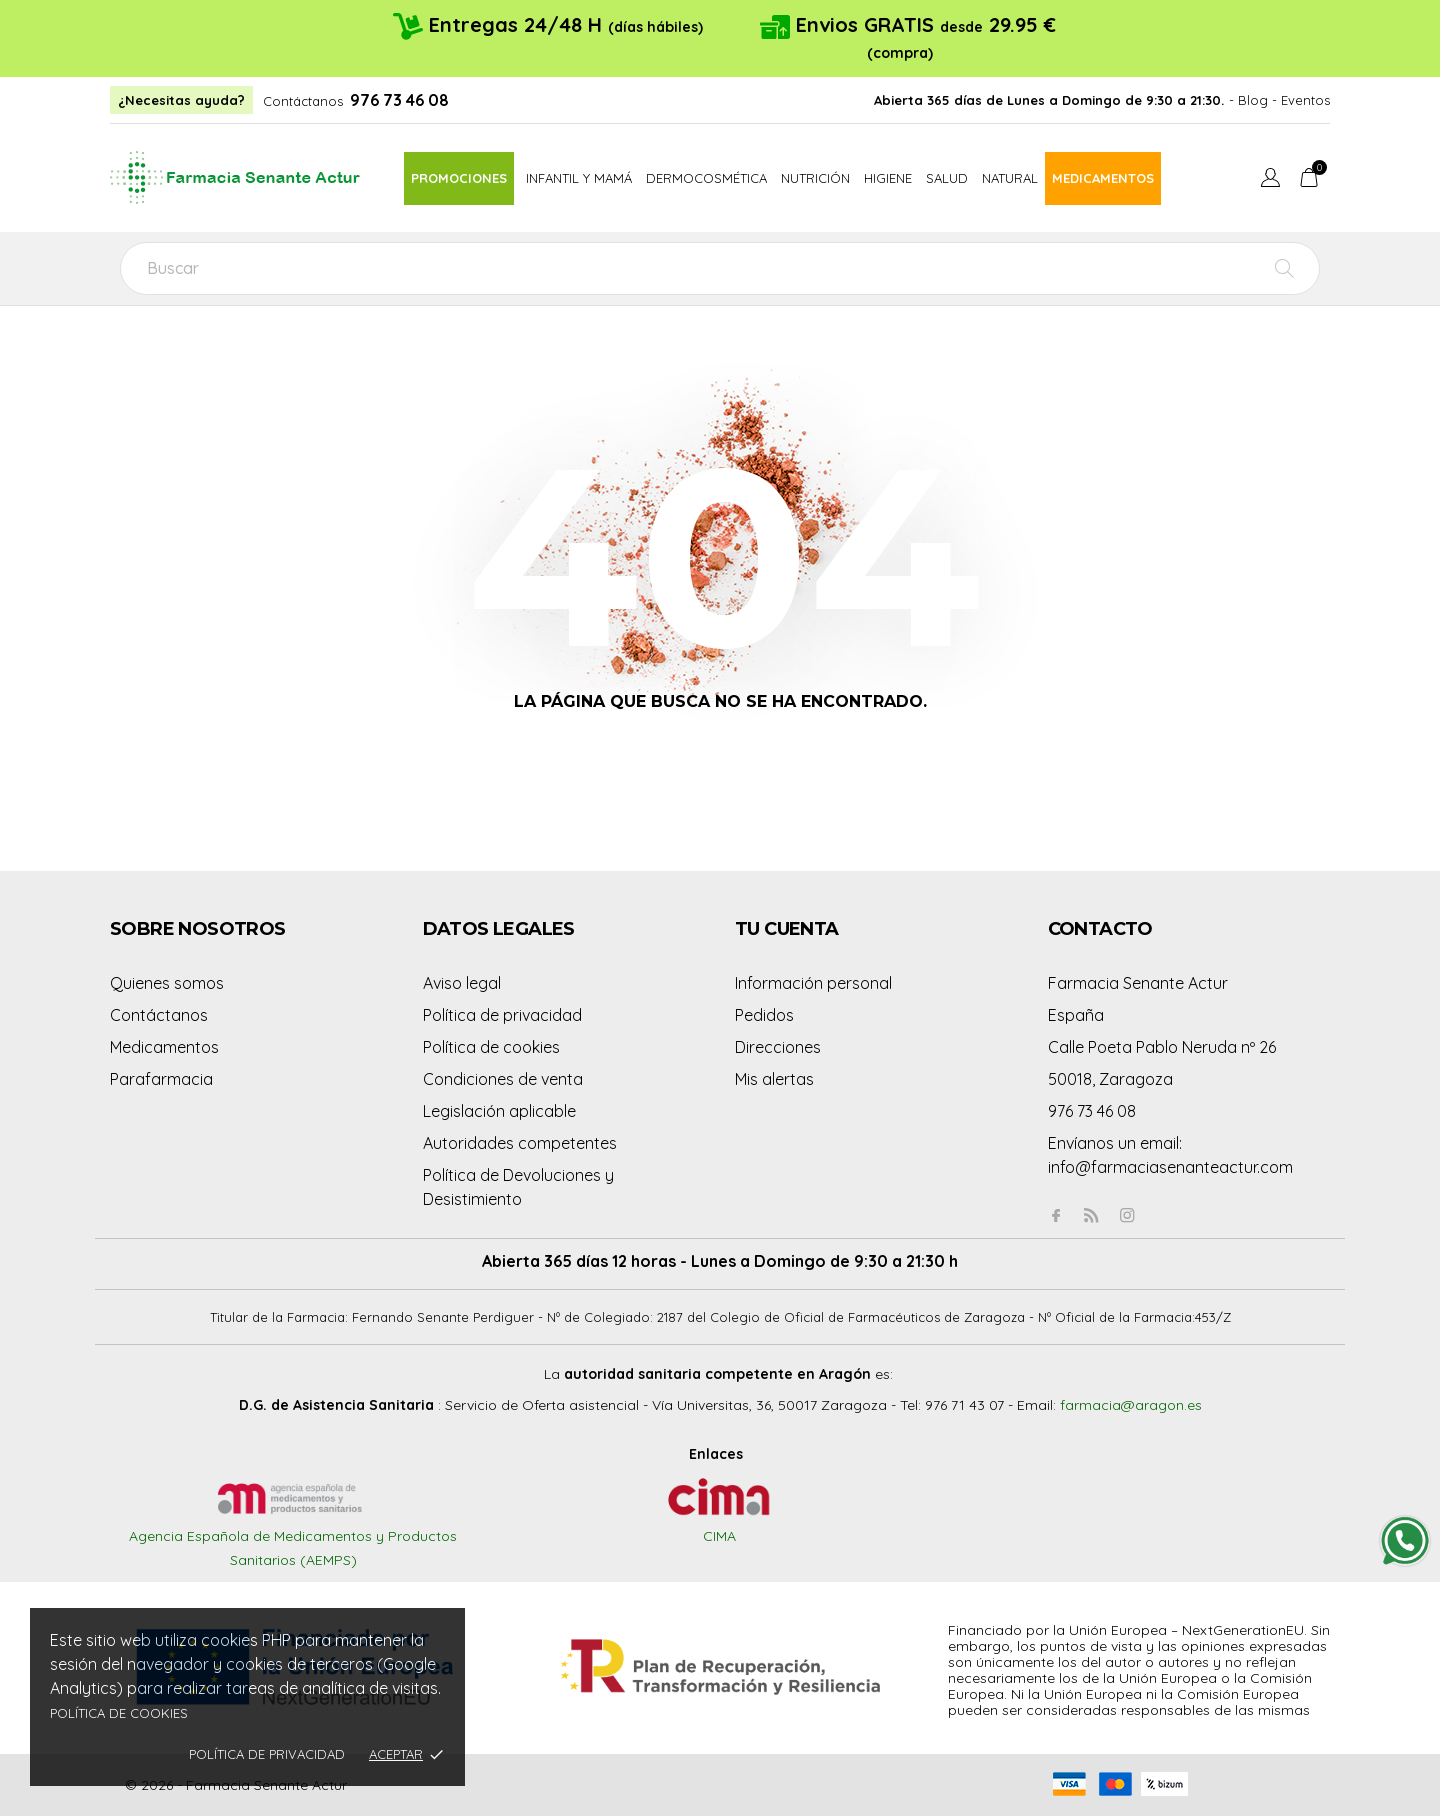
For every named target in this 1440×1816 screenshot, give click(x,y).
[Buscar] (720, 268)
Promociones (459, 178)
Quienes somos (167, 983)
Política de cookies (119, 1713)
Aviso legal (462, 983)
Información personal (813, 983)
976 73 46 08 (399, 100)
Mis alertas (774, 1079)
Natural (1010, 178)
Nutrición (815, 178)
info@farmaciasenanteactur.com (1170, 1167)
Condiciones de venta (503, 1079)
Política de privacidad (267, 1754)
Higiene (888, 178)
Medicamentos (1103, 178)
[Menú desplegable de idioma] (1270, 180)
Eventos (1305, 100)
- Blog (1248, 100)
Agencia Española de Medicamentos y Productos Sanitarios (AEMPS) (293, 1528)
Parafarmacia (161, 1079)
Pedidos (764, 1015)
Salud (947, 178)
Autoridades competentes (520, 1143)
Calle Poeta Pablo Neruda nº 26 (1162, 1047)
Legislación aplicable (499, 1111)
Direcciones (778, 1047)
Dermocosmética (706, 178)
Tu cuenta (787, 929)
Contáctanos (303, 101)
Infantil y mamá (579, 178)
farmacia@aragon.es (1131, 1405)
